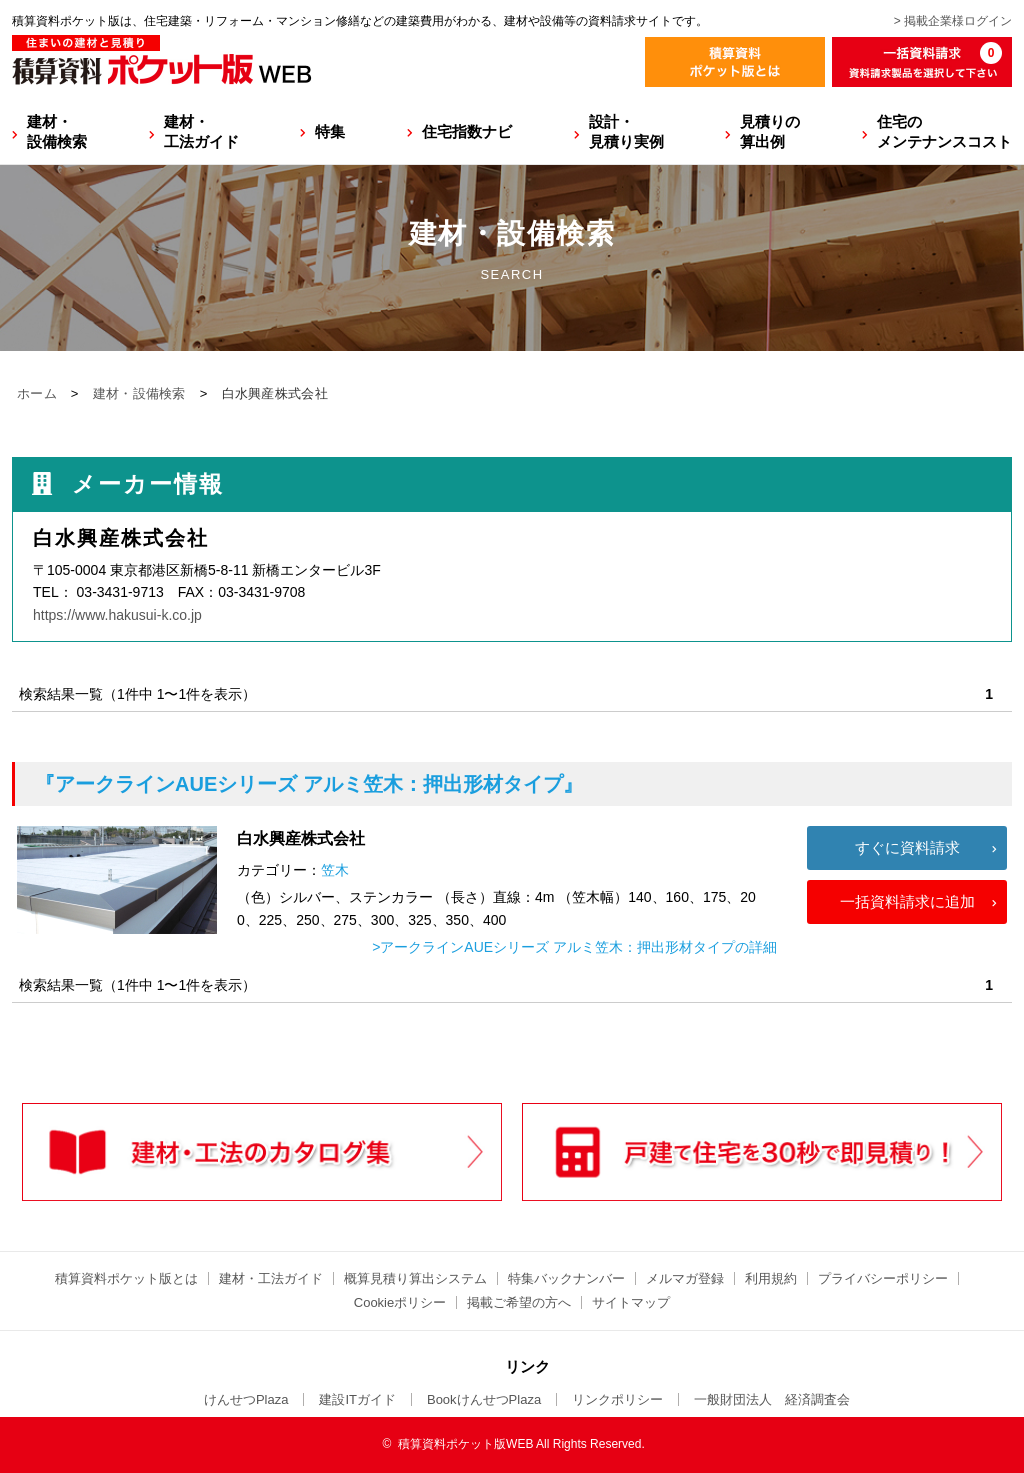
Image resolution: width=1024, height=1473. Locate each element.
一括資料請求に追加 (907, 901)
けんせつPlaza (246, 1399)
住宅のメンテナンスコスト (944, 131)
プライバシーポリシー (883, 1278)
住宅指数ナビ (467, 131)
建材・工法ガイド (201, 131)
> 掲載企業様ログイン (953, 21)
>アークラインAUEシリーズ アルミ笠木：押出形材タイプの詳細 (574, 947)
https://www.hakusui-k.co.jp (117, 615)
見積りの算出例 (770, 131)
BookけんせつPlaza (484, 1399)
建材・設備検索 (57, 131)
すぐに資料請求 (907, 847)
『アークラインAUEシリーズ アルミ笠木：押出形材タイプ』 (309, 784)
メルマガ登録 (685, 1278)
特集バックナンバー (566, 1278)
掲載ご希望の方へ (519, 1302)
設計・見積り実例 (626, 131)
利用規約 (771, 1278)
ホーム (37, 393)
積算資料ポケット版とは (126, 1278)
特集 (330, 131)
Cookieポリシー (400, 1302)
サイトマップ (631, 1302)
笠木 (335, 870)
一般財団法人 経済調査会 (772, 1399)
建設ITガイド (357, 1399)
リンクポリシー (617, 1399)
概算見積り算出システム (415, 1278)
